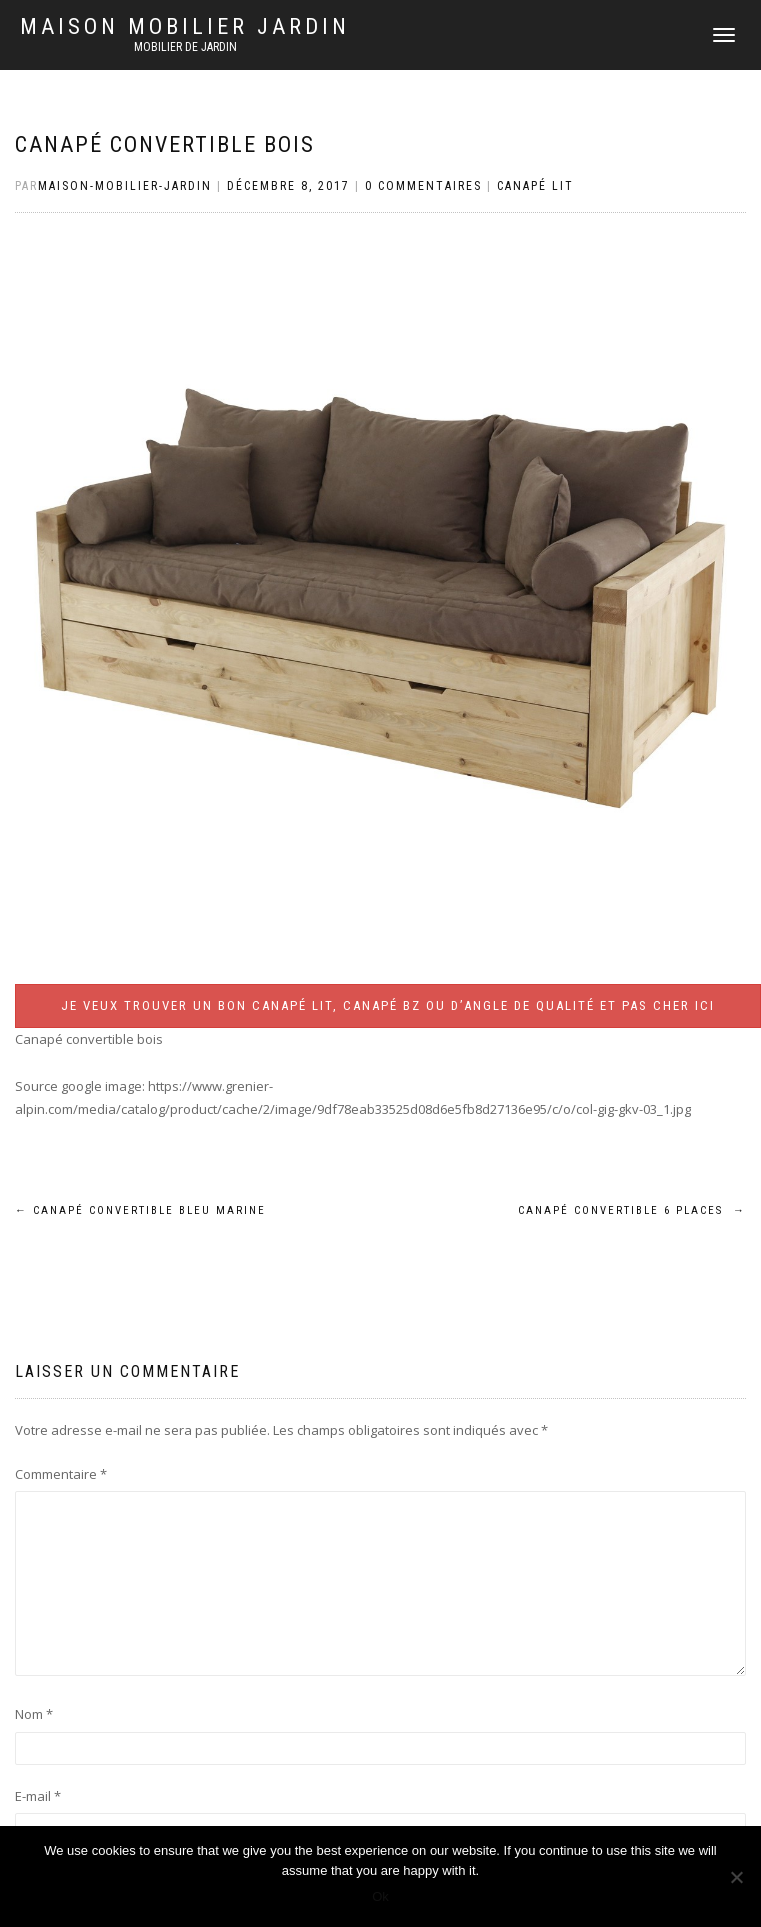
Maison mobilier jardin (185, 27)
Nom (34, 1714)
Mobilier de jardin (185, 47)
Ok (380, 1896)
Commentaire (61, 1474)
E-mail (38, 1796)
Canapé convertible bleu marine (140, 1210)
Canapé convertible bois (165, 144)
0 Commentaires (423, 186)
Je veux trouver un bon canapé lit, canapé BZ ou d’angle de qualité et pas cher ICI (388, 1005)
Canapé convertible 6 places (632, 1210)
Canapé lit (535, 186)
